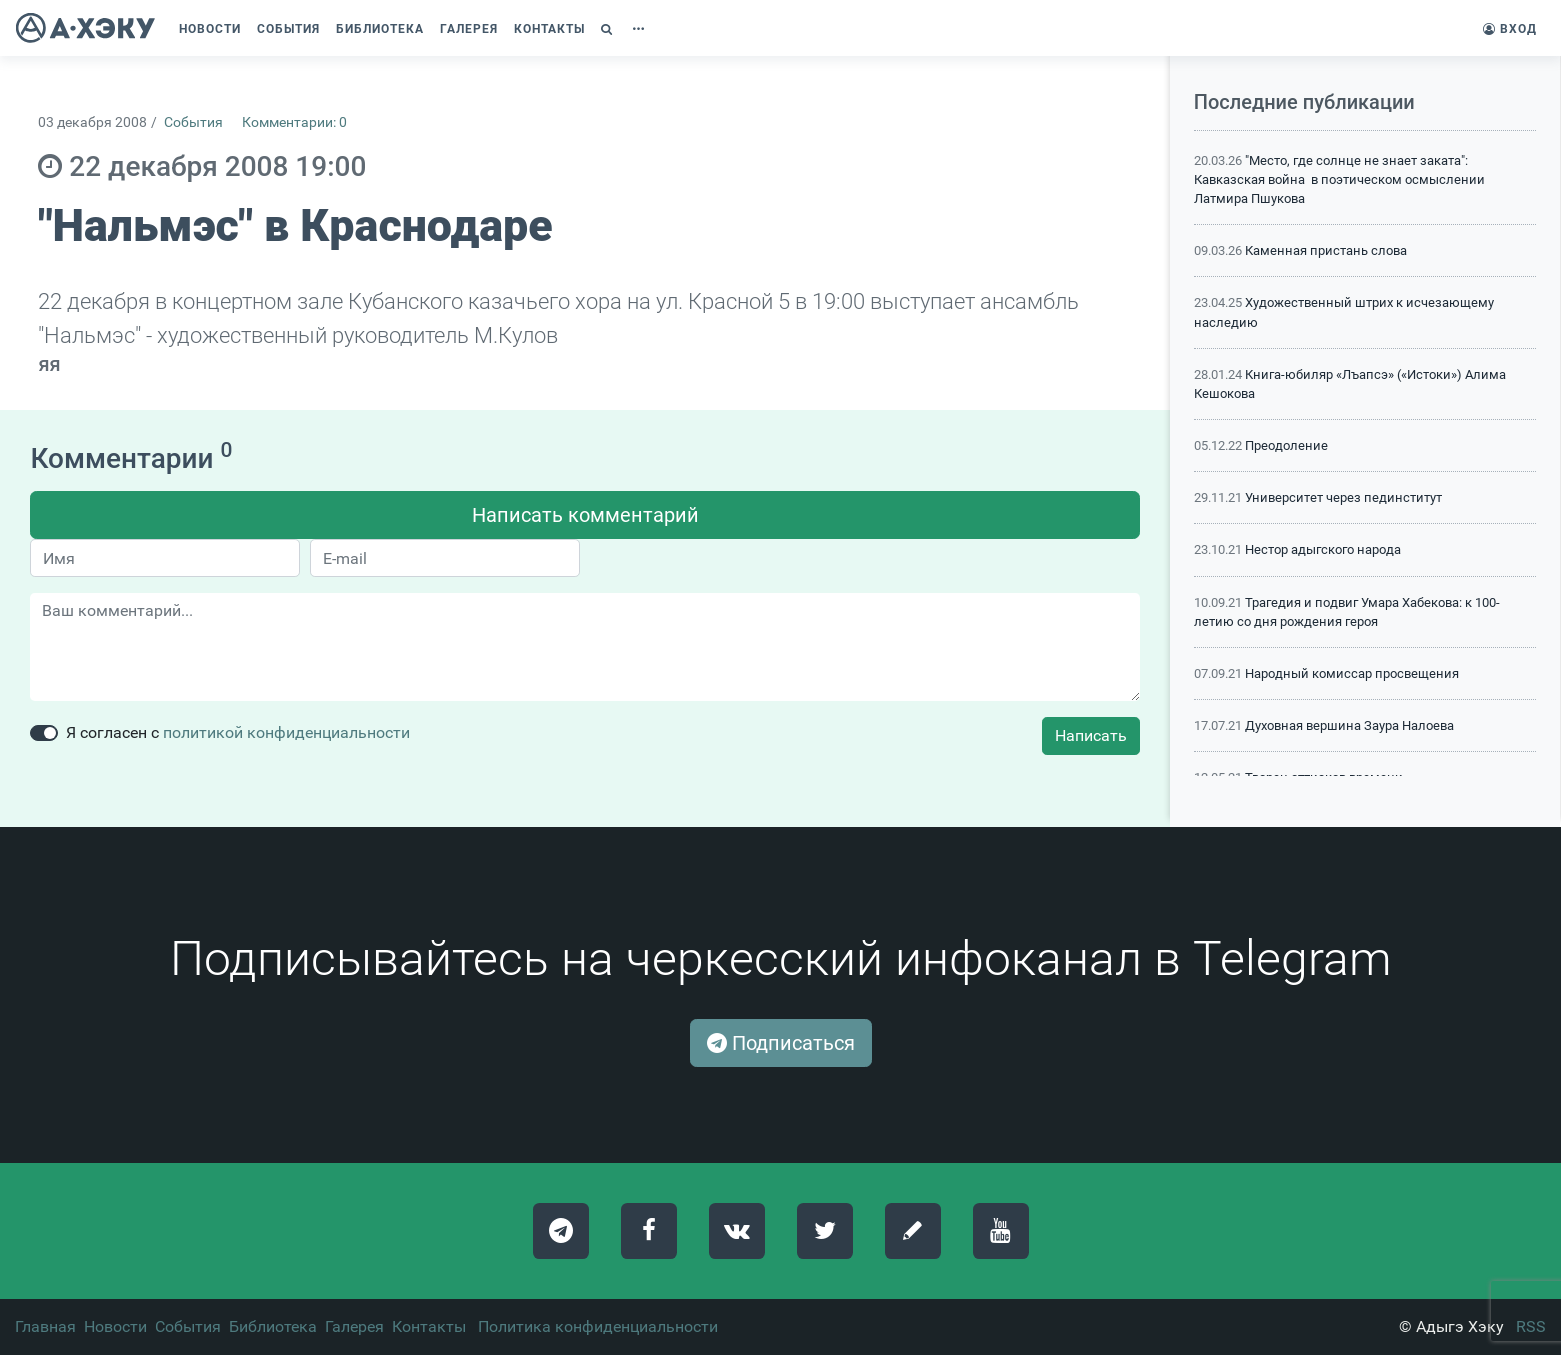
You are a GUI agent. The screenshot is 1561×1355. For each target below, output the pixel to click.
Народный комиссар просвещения (1352, 673)
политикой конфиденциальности (286, 732)
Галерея (354, 1326)
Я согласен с (238, 732)
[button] (609, 29)
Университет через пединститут (1343, 497)
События (193, 122)
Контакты (429, 1326)
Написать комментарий (585, 515)
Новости (115, 1326)
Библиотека (273, 1326)
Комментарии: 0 (294, 122)
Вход (1510, 29)
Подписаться (781, 1043)
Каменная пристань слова (1326, 250)
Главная (45, 1326)
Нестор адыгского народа (1323, 549)
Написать (1091, 735)
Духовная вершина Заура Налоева (1349, 725)
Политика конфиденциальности (598, 1326)
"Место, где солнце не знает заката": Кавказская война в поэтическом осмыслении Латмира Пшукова (1339, 179)
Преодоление (1286, 445)
